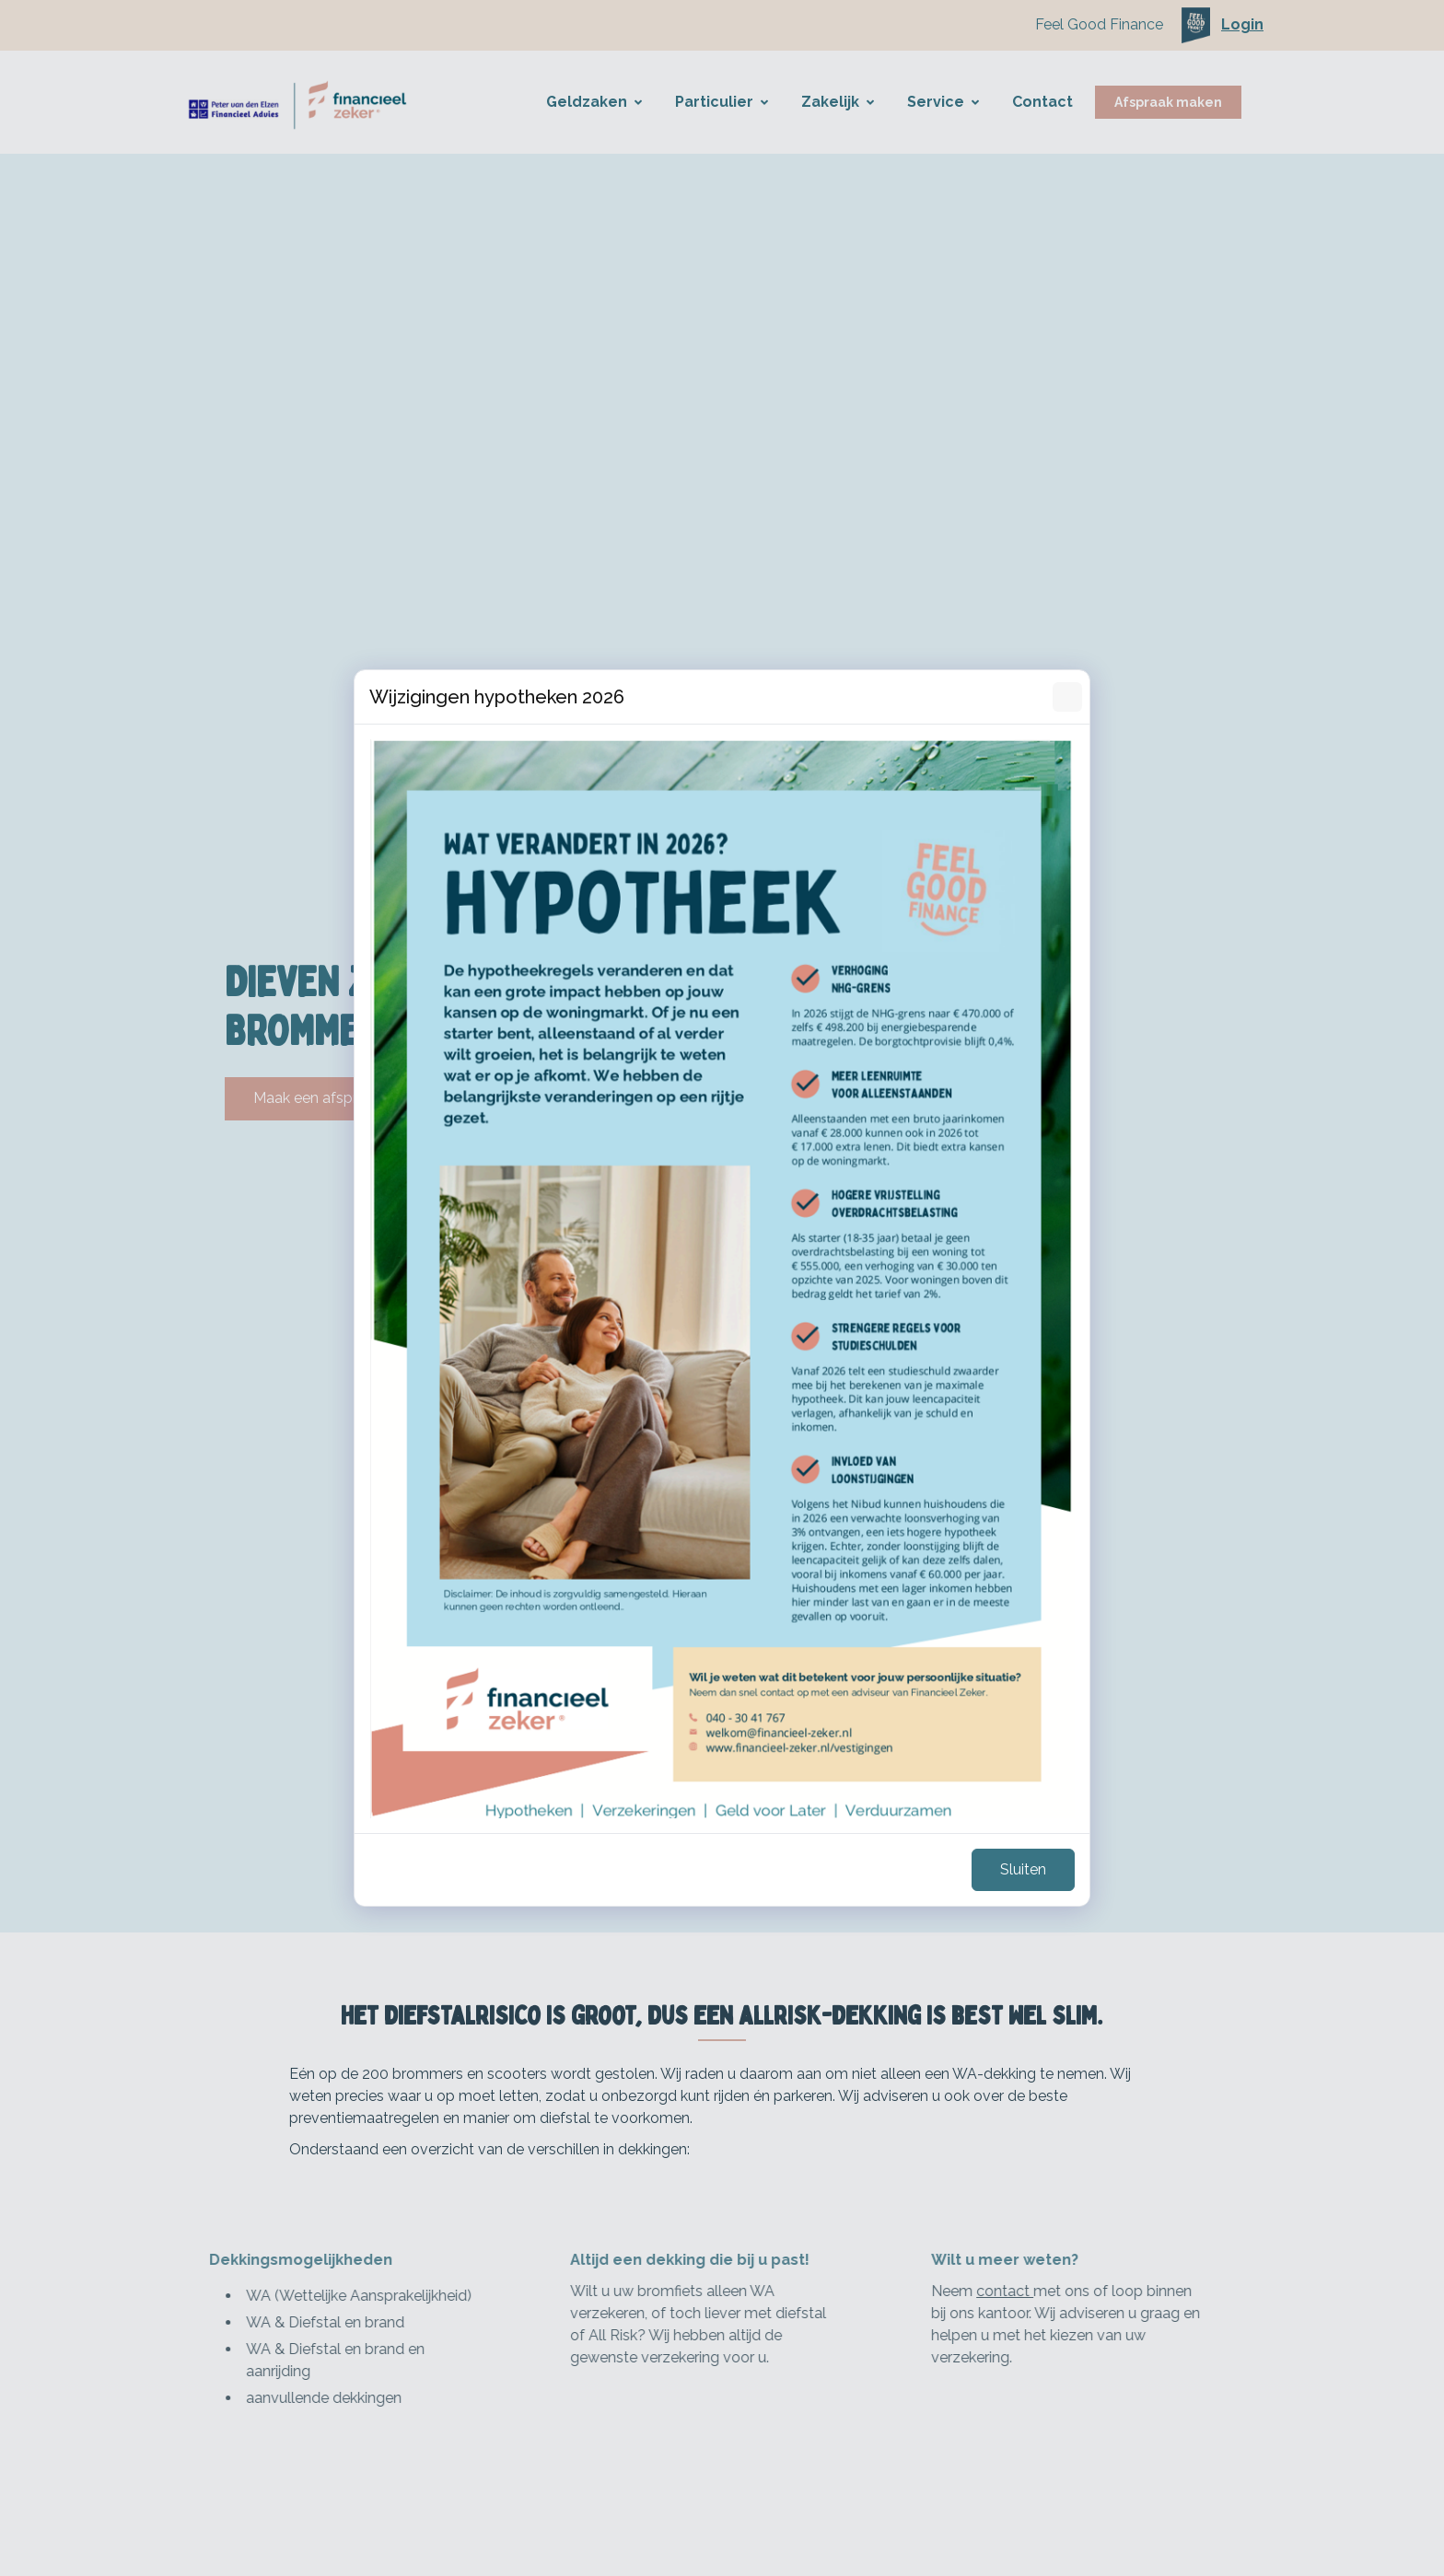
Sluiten (1023, 1869)
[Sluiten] (1067, 697)
